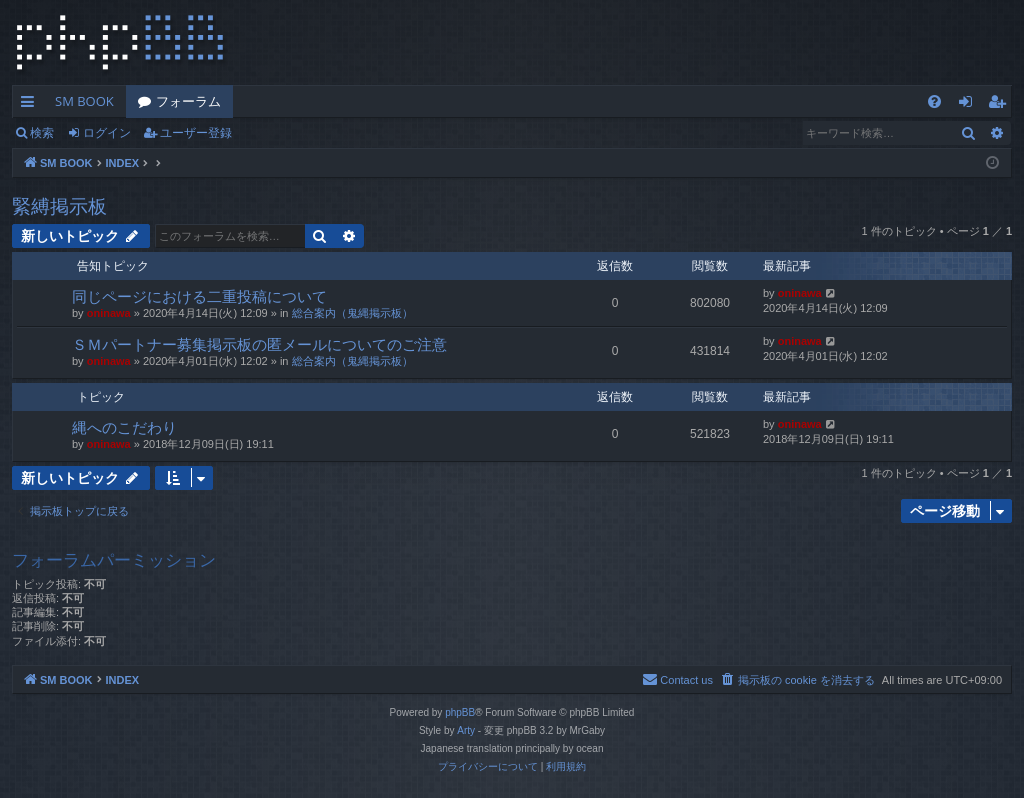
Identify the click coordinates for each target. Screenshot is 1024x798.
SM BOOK (84, 101)
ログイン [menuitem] (970, 105)
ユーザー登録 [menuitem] (1001, 105)
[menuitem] (934, 101)
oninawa (109, 313)
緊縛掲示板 (59, 206)
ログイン (107, 132)
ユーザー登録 (196, 132)
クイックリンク (31, 105)
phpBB (460, 712)
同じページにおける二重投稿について (199, 296)
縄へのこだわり (124, 427)
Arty (466, 730)
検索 (42, 132)
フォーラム (188, 101)
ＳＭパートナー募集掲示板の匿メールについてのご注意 (259, 344)
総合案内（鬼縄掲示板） (352, 313)
